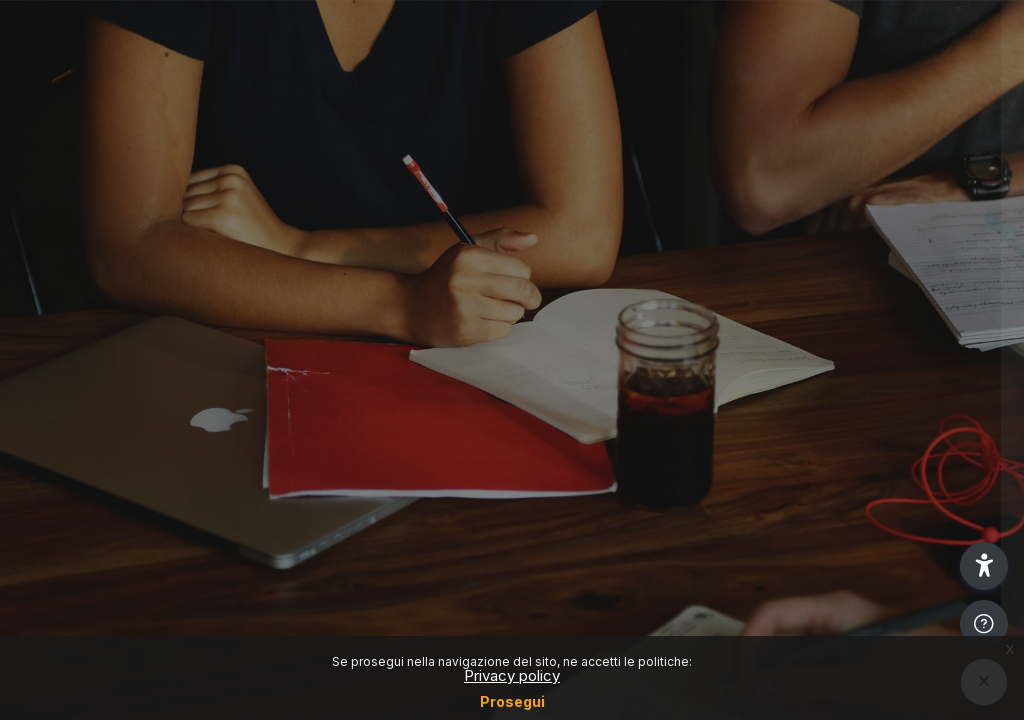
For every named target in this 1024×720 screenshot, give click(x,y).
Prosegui (512, 701)
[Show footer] (984, 624)
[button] (984, 566)
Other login (813, 523)
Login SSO (813, 250)
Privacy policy (512, 675)
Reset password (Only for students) (813, 338)
